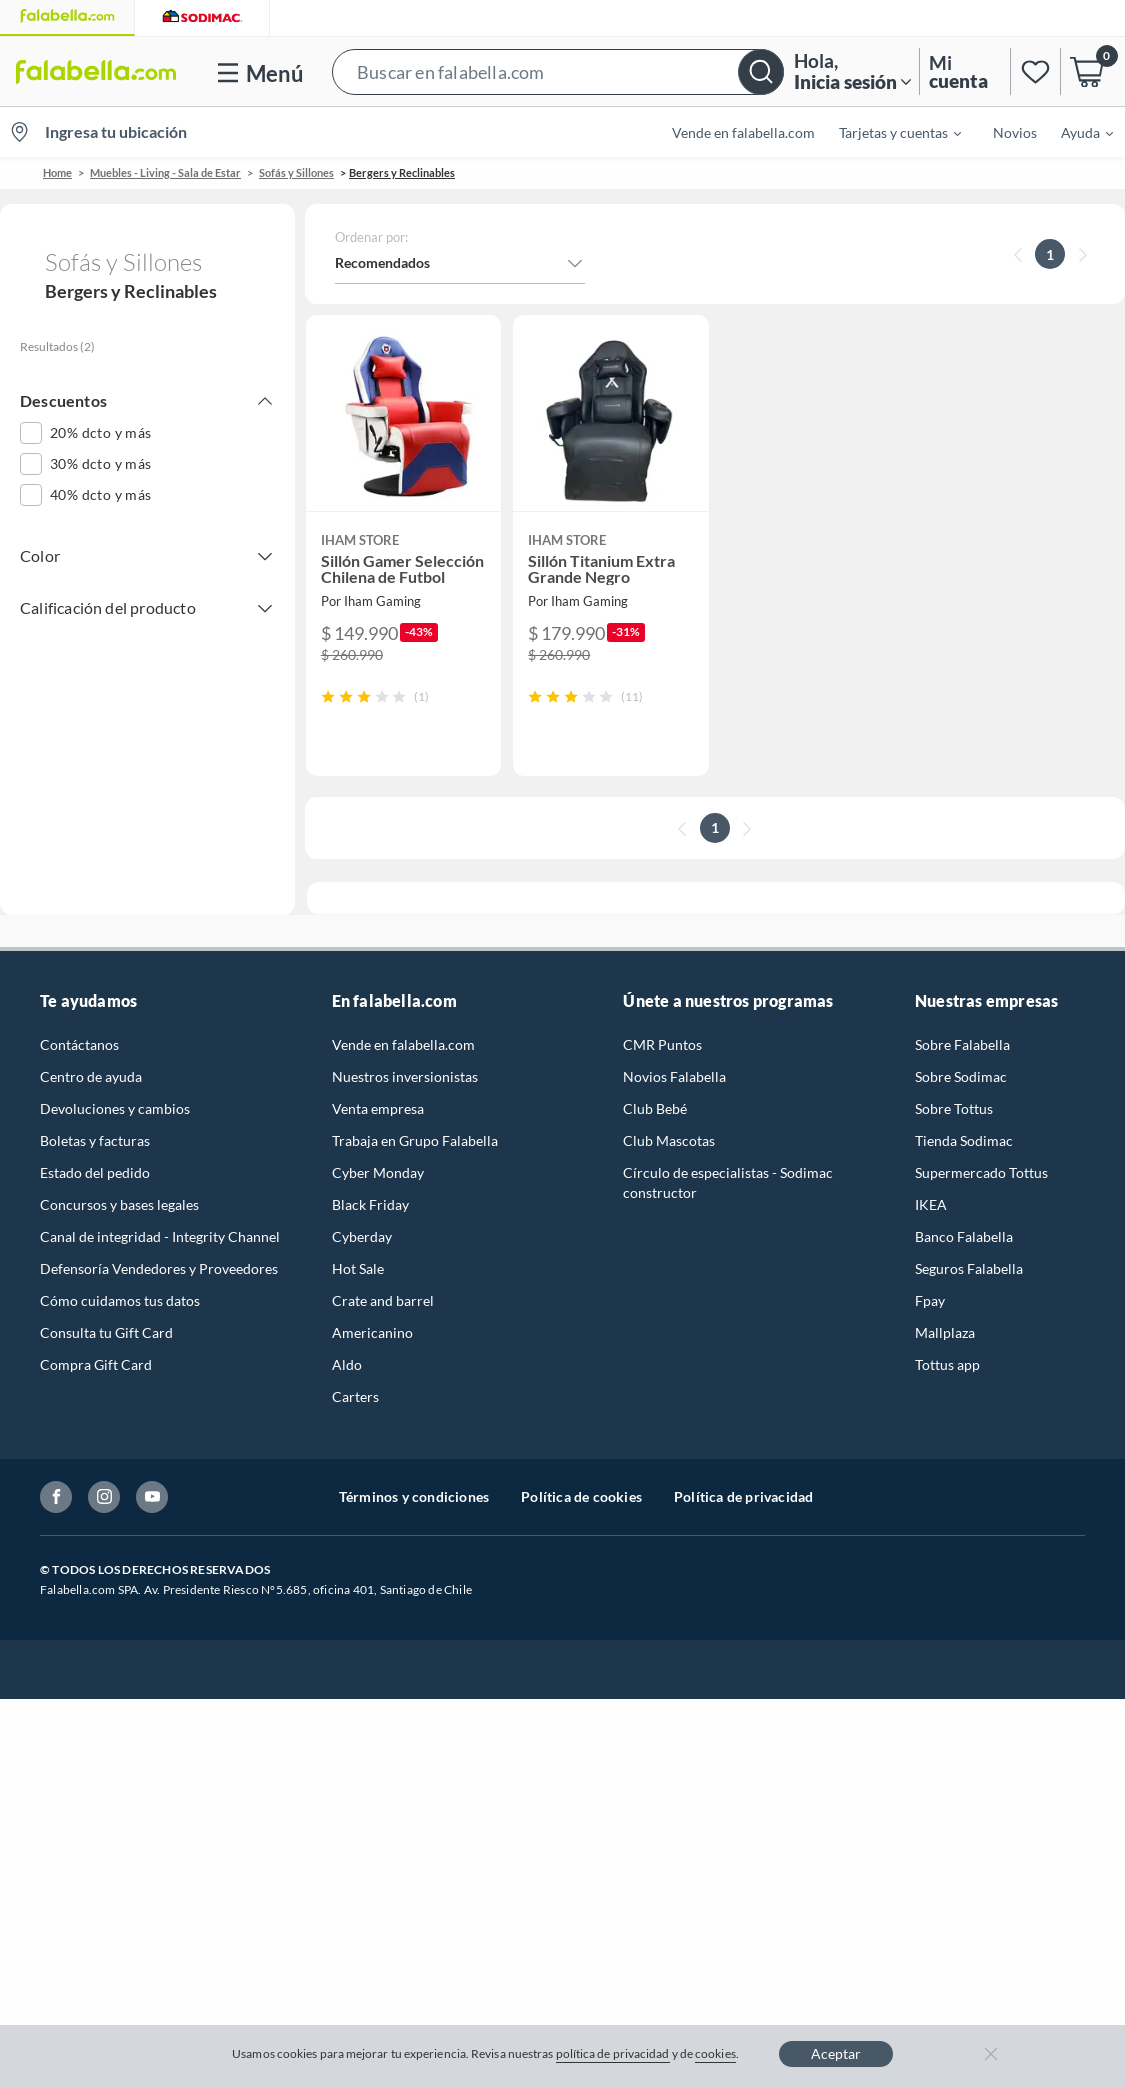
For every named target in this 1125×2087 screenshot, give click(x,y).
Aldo (347, 1364)
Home (57, 172)
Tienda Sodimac (964, 1140)
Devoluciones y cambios (115, 1108)
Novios (1015, 132)
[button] (558, 71)
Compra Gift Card (96, 1364)
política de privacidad (613, 2053)
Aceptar (836, 2053)
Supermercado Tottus (981, 1172)
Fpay (930, 1300)
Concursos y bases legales (119, 1204)
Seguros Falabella (969, 1268)
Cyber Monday (378, 1172)
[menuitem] (888, 132)
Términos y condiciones (414, 1496)
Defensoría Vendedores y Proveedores (159, 1268)
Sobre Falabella (962, 1044)
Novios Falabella (674, 1076)
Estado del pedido (95, 1172)
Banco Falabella (964, 1236)
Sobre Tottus (954, 1108)
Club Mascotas (669, 1140)
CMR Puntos (662, 1044)
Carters (355, 1396)
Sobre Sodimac (961, 1076)
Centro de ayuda (91, 1076)
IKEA (931, 1204)
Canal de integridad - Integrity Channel (160, 1236)
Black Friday (370, 1204)
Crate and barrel (383, 1300)
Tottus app (947, 1364)
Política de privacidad (743, 1496)
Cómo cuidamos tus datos (120, 1300)
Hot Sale (358, 1268)
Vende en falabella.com (743, 132)
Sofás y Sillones (296, 172)
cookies (715, 2053)
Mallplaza (945, 1332)
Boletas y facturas (95, 1140)
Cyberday (362, 1236)
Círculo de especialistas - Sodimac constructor (728, 1182)
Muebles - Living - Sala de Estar (165, 172)
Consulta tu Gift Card (106, 1332)
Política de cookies (581, 1496)
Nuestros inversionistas (405, 1076)
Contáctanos (79, 1044)
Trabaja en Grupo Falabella (415, 1140)
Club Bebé (655, 1108)
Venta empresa (378, 1108)
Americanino (372, 1332)
